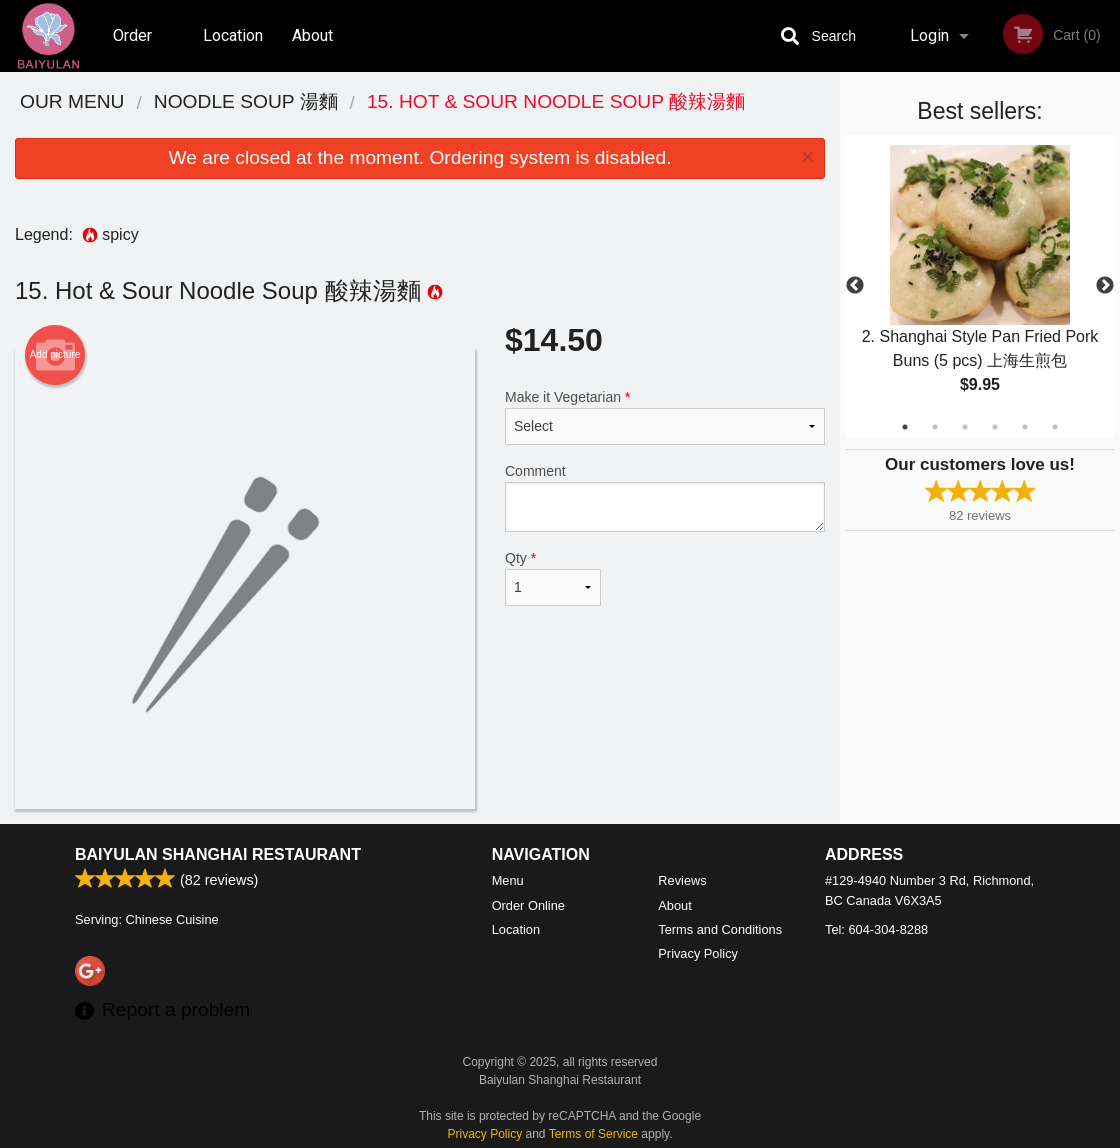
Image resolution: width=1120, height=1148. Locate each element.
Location (233, 35)
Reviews (682, 880)
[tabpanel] (980, 286)
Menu (508, 880)
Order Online (135, 49)
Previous (855, 286)
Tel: (876, 929)
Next (1105, 286)
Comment (665, 497)
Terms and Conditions (720, 929)
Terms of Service (593, 1134)
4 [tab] (995, 427)
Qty (553, 578)
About (312, 35)
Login (929, 35)
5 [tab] (1025, 427)
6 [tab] (1055, 427)
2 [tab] (935, 427)
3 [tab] (965, 427)
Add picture (55, 355)
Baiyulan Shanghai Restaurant (218, 854)
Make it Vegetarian (665, 417)
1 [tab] (905, 427)
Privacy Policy (698, 953)
